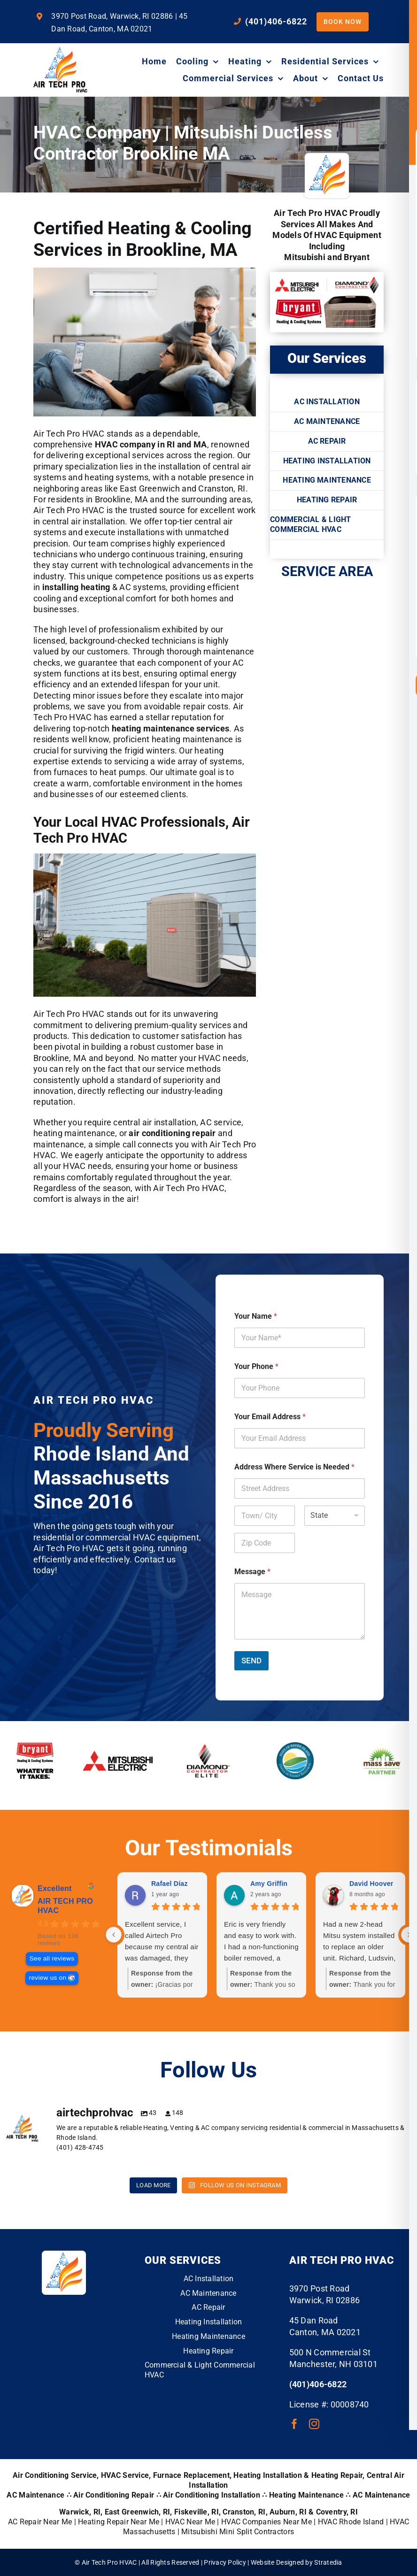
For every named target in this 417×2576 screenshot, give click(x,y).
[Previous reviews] (114, 1935)
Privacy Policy (225, 2562)
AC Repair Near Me (40, 2521)
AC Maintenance (381, 2495)
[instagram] (314, 2424)
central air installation (83, 521)
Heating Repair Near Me (118, 2521)
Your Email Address (270, 1416)
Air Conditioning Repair (113, 2495)
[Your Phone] (299, 1388)
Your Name (255, 1316)
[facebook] (294, 2424)
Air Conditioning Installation (211, 2495)
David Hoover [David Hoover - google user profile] (371, 1883)
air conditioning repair (172, 1133)
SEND (251, 1660)
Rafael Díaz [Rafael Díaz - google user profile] (169, 1883)
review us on (48, 1977)
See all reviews (52, 1958)
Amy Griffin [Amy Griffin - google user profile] (268, 1883)
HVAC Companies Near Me (266, 2521)
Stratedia (328, 2562)
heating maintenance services (171, 728)
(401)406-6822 (318, 2384)
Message (252, 1571)
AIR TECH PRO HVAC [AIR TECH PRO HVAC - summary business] (65, 1906)
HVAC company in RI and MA (151, 444)
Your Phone (256, 1366)
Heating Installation (267, 2475)
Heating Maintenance (306, 2495)
